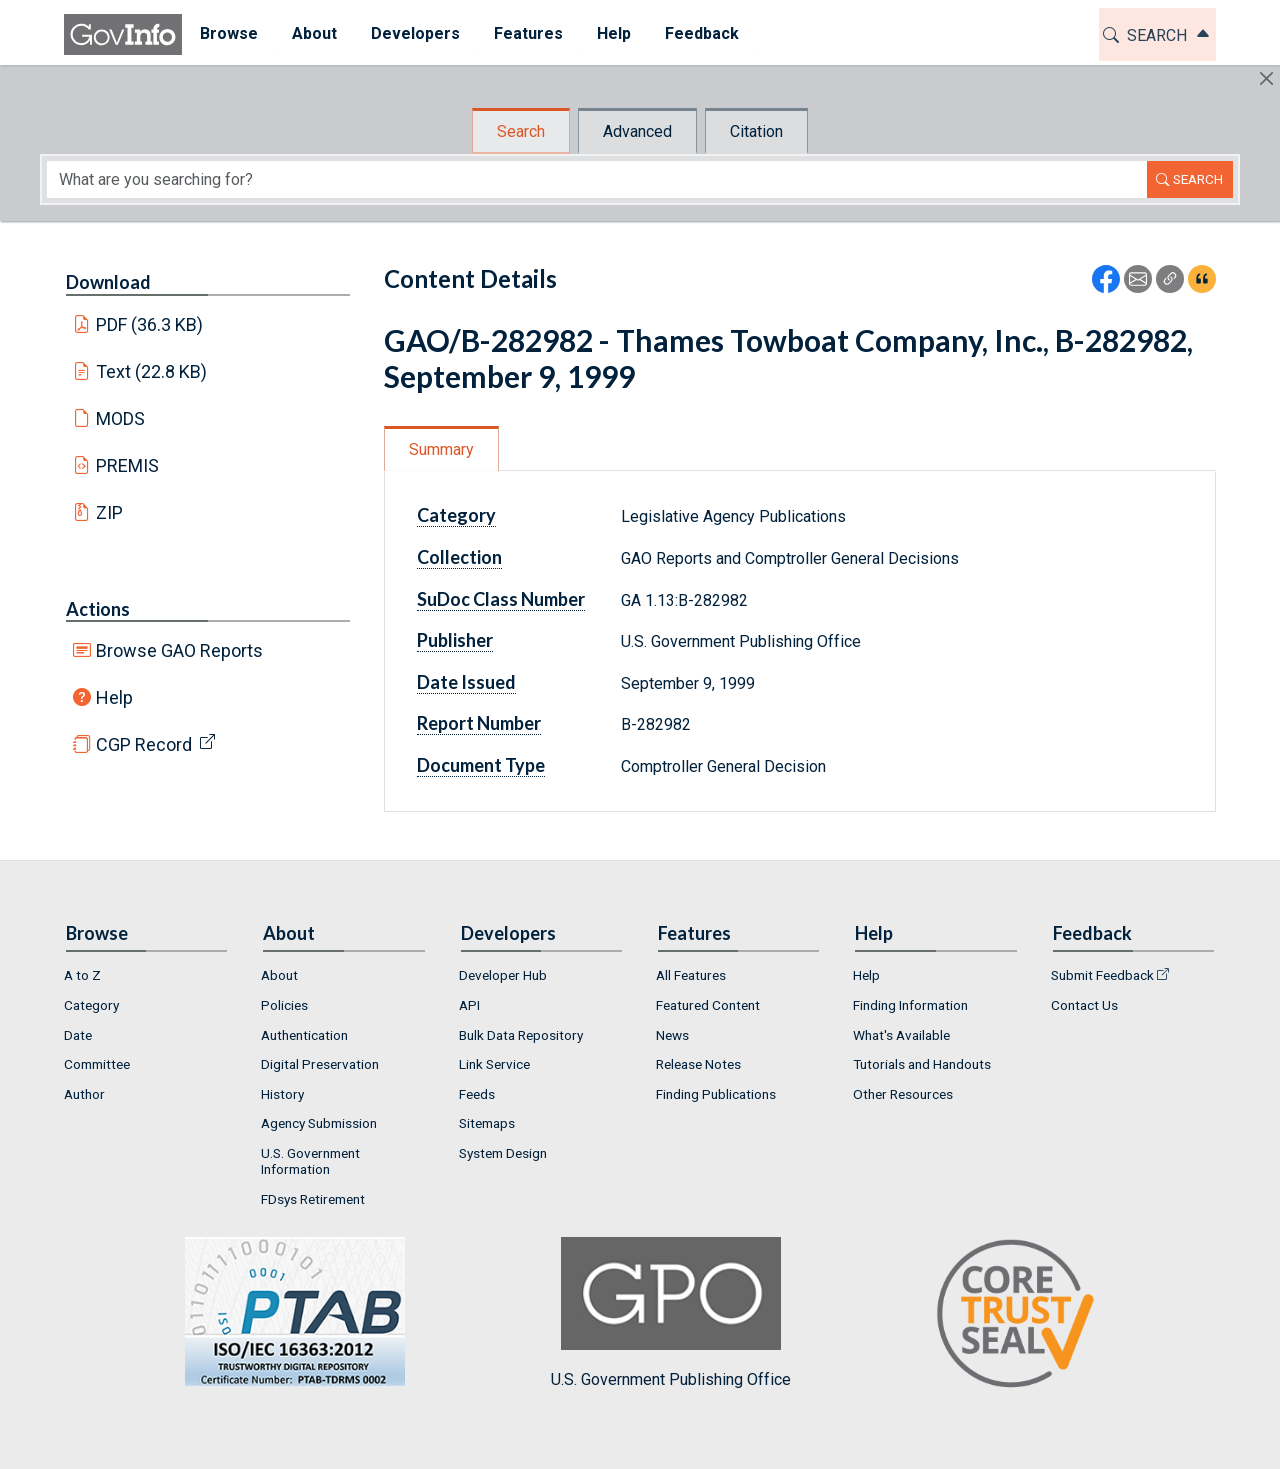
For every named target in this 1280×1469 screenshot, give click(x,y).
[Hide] (1266, 78)
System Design (503, 1153)
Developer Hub (503, 975)
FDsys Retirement (313, 1199)
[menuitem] (228, 34)
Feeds (477, 1094)
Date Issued (466, 682)
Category (456, 515)
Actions (98, 609)
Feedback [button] (701, 33)
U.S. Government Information (310, 1161)
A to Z (82, 975)
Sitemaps (487, 1123)
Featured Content (708, 1005)
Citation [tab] (756, 131)
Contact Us (1084, 1005)
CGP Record (144, 744)
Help (114, 697)
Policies (284, 1005)
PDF (150, 324)
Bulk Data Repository (521, 1035)
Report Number (479, 723)
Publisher (455, 640)
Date (78, 1035)
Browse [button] (228, 33)
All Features (691, 975)
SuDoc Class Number (501, 599)
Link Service (494, 1064)
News (672, 1035)
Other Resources (903, 1094)
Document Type (481, 765)
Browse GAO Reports (179, 650)
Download (108, 282)
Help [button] (613, 33)
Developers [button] (414, 33)
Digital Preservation (320, 1064)
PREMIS (127, 465)
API (469, 1005)
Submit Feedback (1102, 975)
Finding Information (910, 1005)
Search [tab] (521, 131)
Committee (97, 1064)
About (279, 975)
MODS (120, 418)
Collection (459, 557)
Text (152, 371)
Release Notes (698, 1064)
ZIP (109, 512)
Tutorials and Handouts (922, 1064)
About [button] (313, 33)
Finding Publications (716, 1094)
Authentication (304, 1035)
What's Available (901, 1035)
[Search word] (597, 179)
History (282, 1094)
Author (84, 1094)
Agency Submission (319, 1123)
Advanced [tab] (637, 131)
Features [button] (527, 33)
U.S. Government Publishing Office (671, 1312)
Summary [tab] (441, 449)
